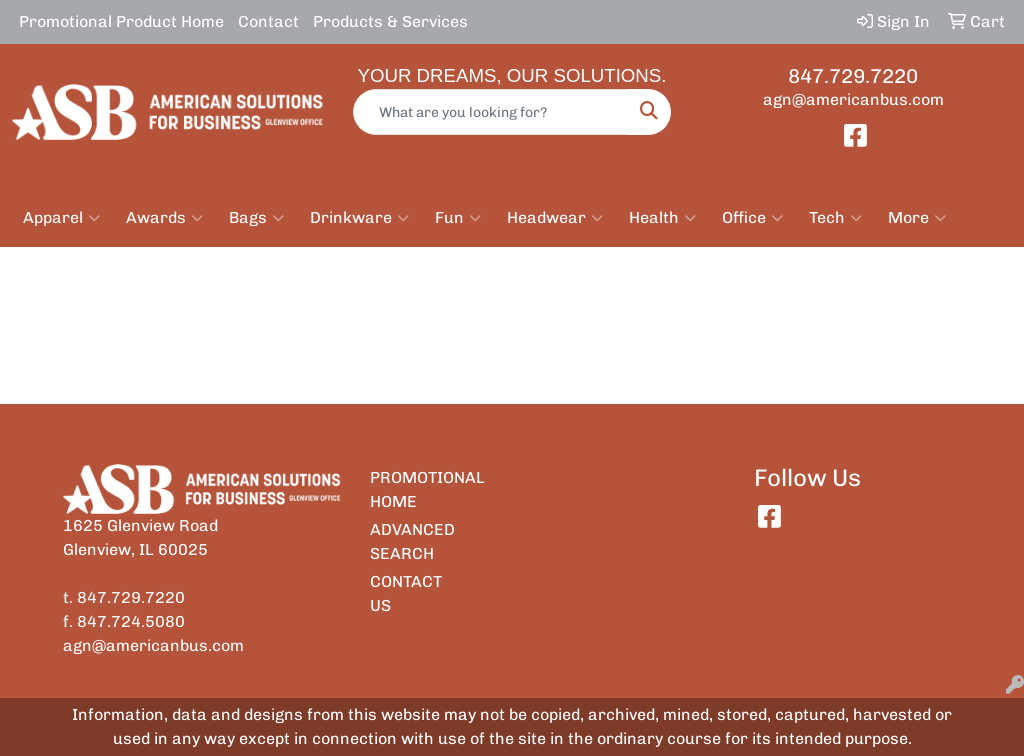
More (917, 218)
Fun (458, 218)
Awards (164, 218)
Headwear (555, 218)
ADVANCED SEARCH (406, 541)
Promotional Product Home (121, 21)
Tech (835, 218)
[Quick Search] (490, 112)
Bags (256, 218)
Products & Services (390, 21)
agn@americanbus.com (853, 99)
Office (752, 218)
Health (662, 218)
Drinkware (359, 218)
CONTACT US (406, 593)
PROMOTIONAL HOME (406, 489)
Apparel (61, 218)
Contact (268, 21)
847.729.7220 (853, 76)
